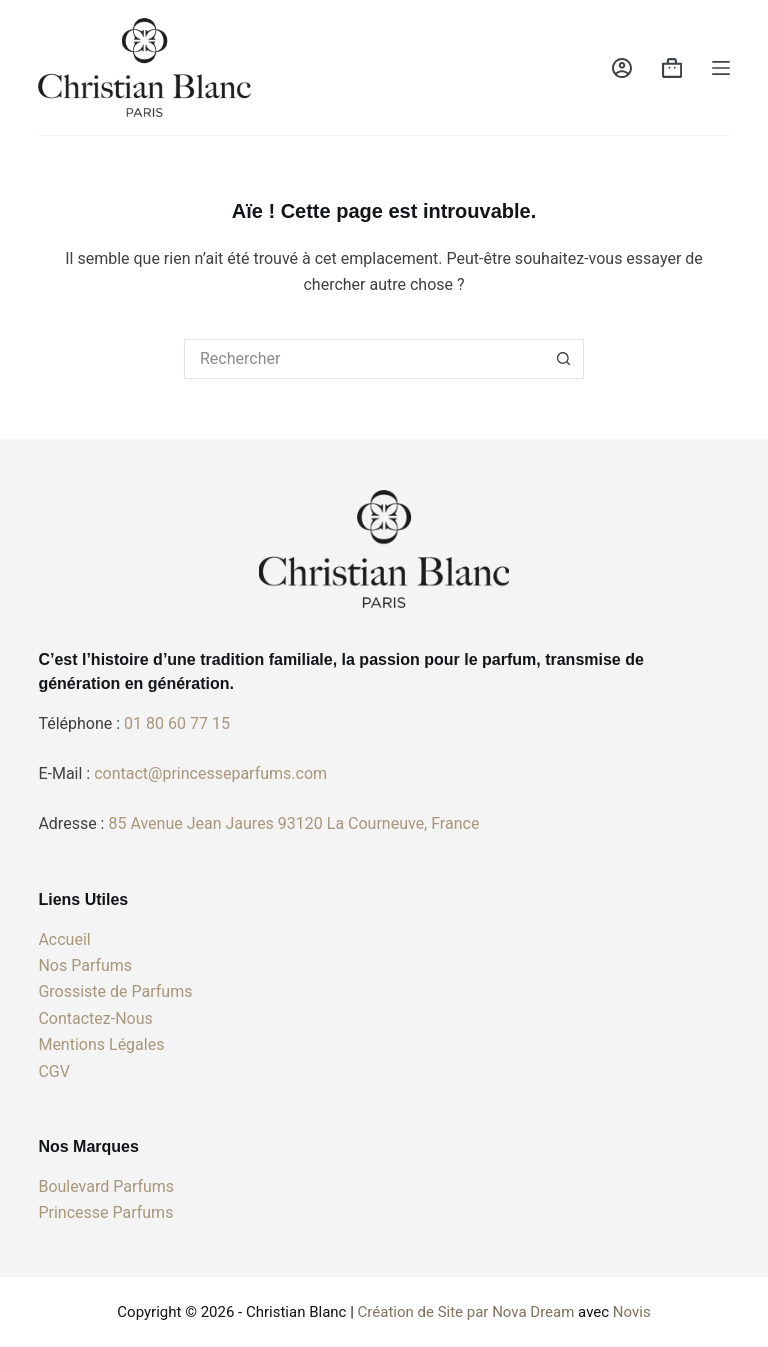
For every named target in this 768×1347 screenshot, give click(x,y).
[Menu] (721, 68)
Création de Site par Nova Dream (466, 1312)
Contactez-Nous (95, 1018)
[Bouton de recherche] (564, 359)
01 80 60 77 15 (177, 723)
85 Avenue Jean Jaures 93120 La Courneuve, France (293, 823)
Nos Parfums (85, 965)
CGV (54, 1071)
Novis (632, 1312)
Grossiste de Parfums (115, 991)
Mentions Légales (101, 1044)
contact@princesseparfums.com (210, 773)
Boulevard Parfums (106, 1186)
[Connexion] (622, 68)
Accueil (64, 939)
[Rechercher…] (364, 359)
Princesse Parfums (105, 1212)
